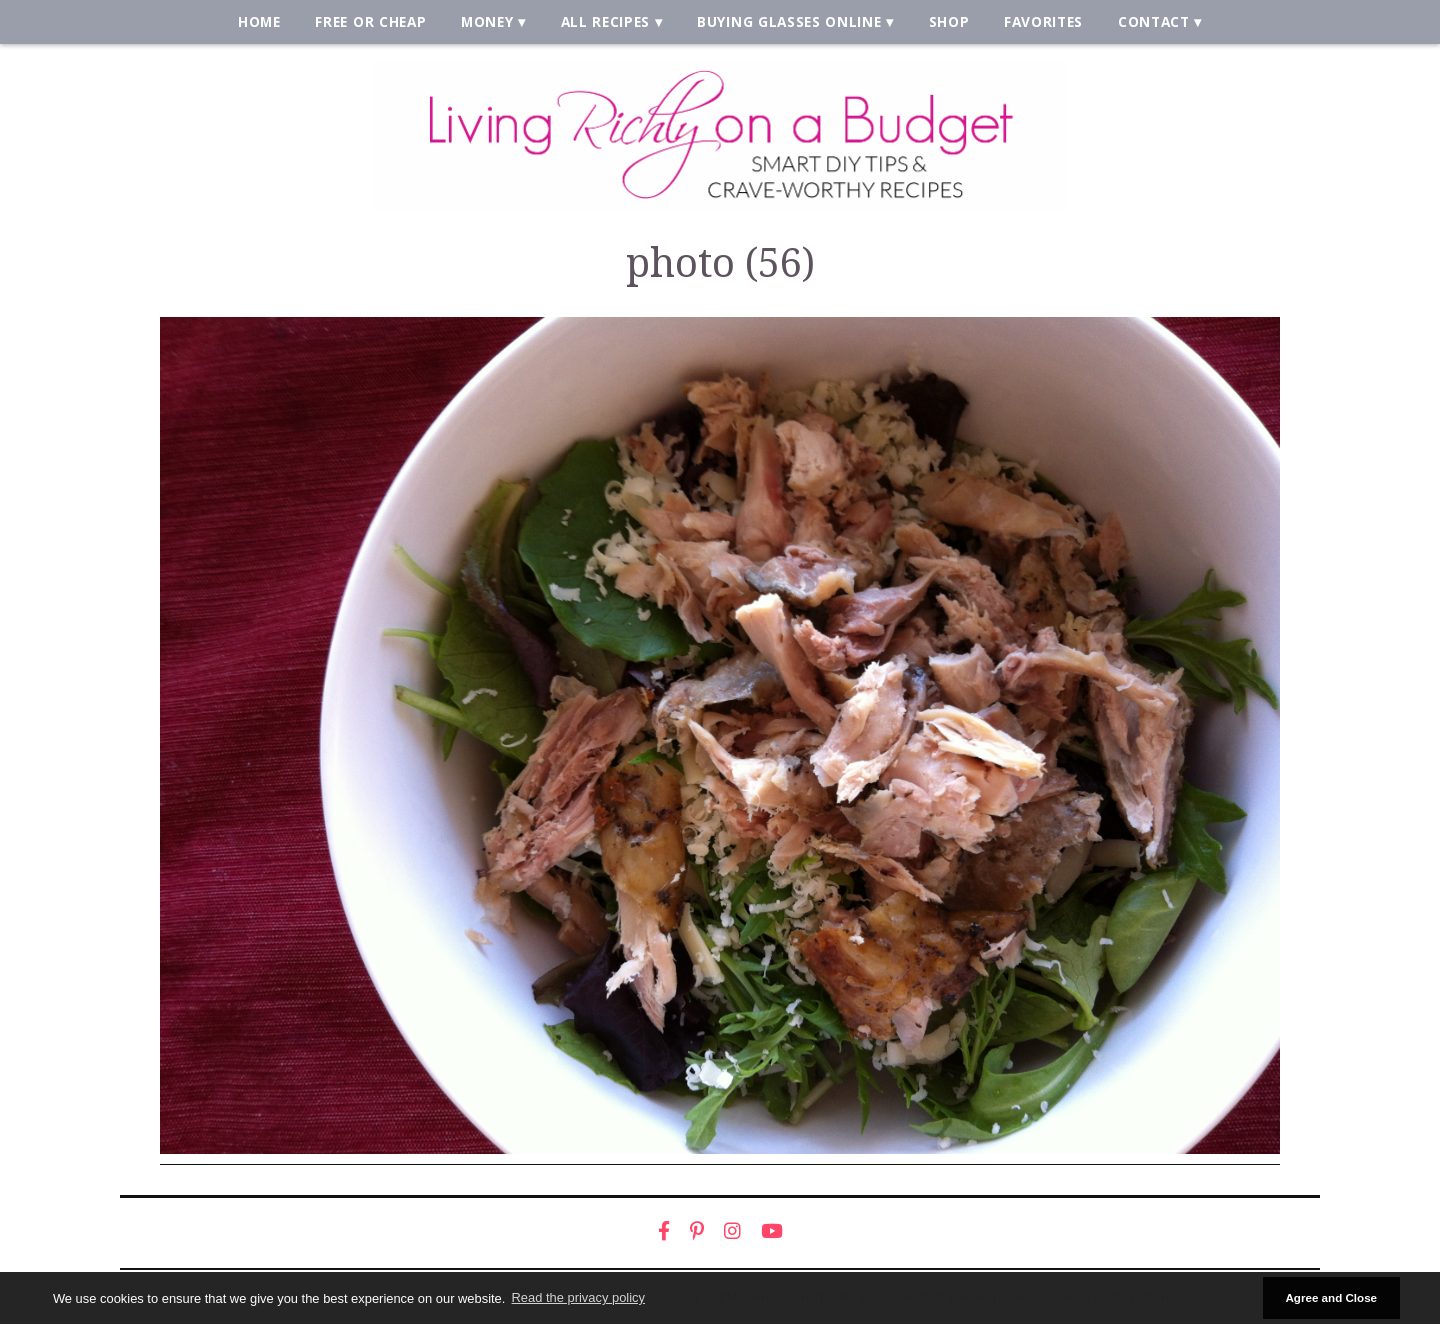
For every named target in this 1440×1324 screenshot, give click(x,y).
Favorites (1043, 21)
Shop (949, 21)
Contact (1154, 21)
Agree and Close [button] (1331, 1297)
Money (487, 21)
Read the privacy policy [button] (578, 1297)
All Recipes (606, 21)
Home (259, 21)
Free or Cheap (370, 21)
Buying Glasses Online (789, 21)
